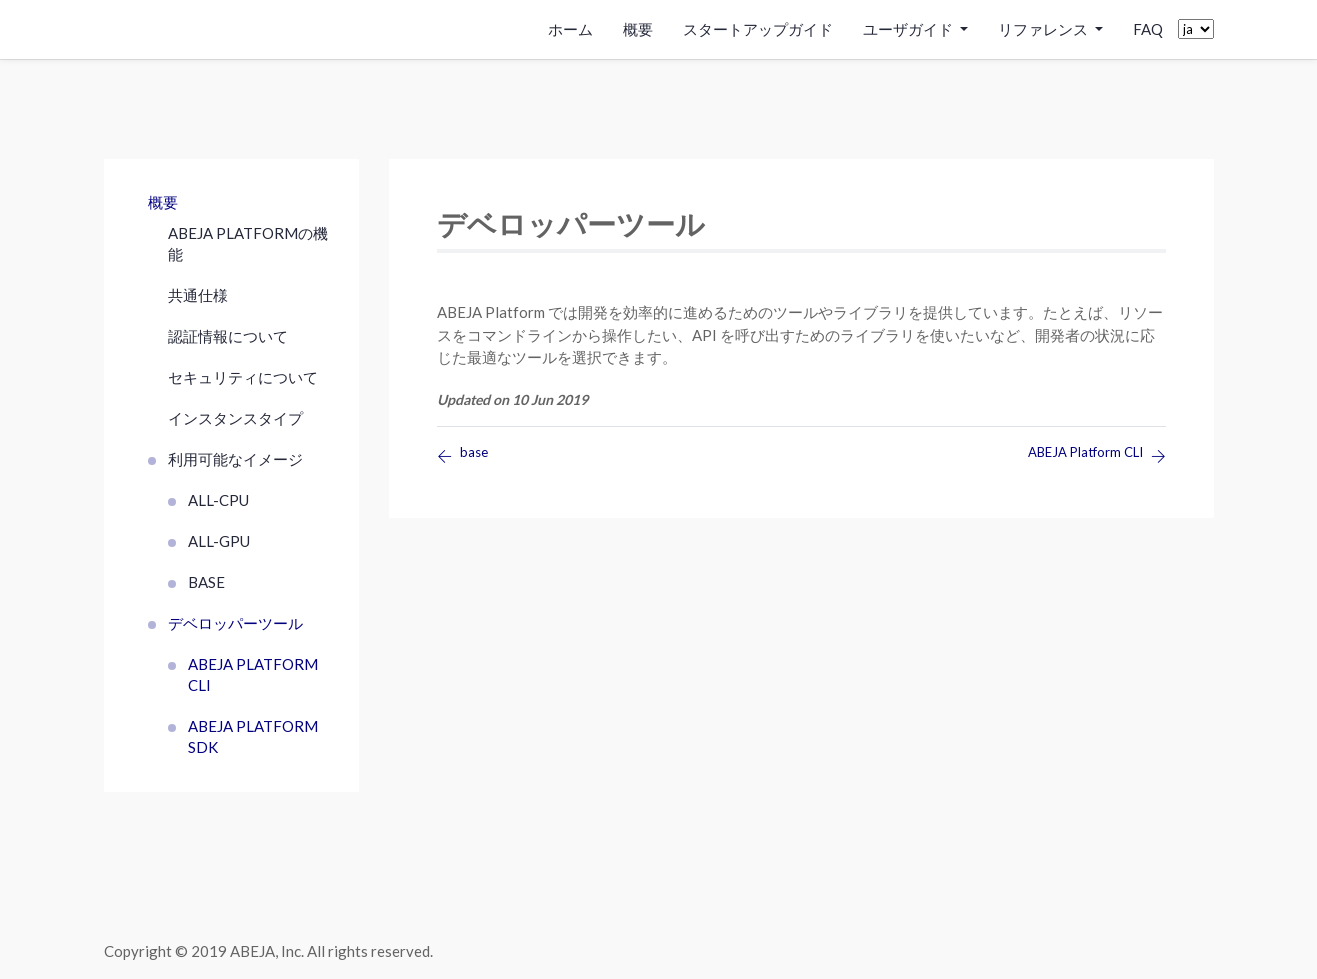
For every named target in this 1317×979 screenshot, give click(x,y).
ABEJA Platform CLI (253, 674)
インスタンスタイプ (235, 418)
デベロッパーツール (235, 623)
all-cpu (218, 500)
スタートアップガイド (758, 29)
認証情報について (228, 336)
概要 (638, 29)
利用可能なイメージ (235, 459)
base (206, 582)
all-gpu (219, 541)
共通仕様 (198, 295)
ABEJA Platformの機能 (248, 243)
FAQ (1148, 29)
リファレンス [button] (1044, 29)
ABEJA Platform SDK (253, 736)
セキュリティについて (243, 377)
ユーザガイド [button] (909, 29)
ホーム (570, 29)
